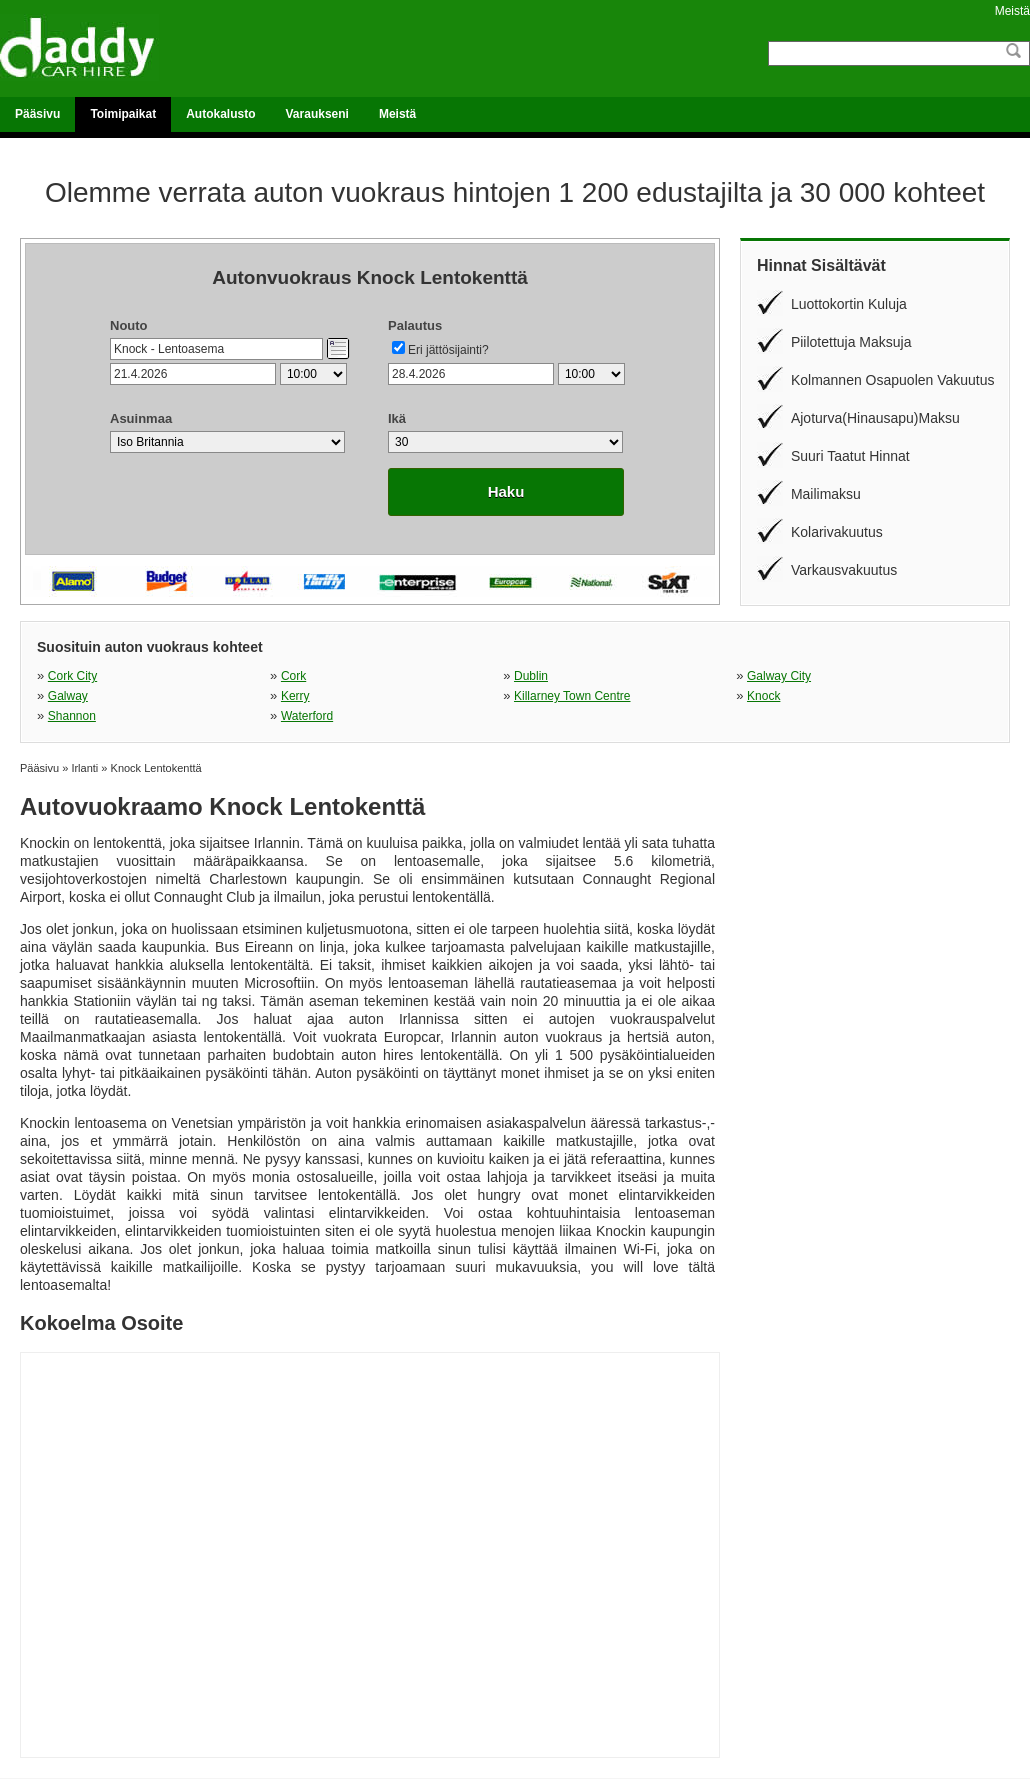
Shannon (72, 716)
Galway (68, 696)
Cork (293, 676)
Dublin (531, 676)
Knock (763, 696)
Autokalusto (220, 114)
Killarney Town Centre (572, 696)
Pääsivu (37, 114)
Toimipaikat (123, 114)
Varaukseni (317, 114)
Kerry (295, 696)
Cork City (72, 676)
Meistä (1012, 11)
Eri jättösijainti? (448, 350)
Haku (506, 491)
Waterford (307, 716)
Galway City (779, 676)
